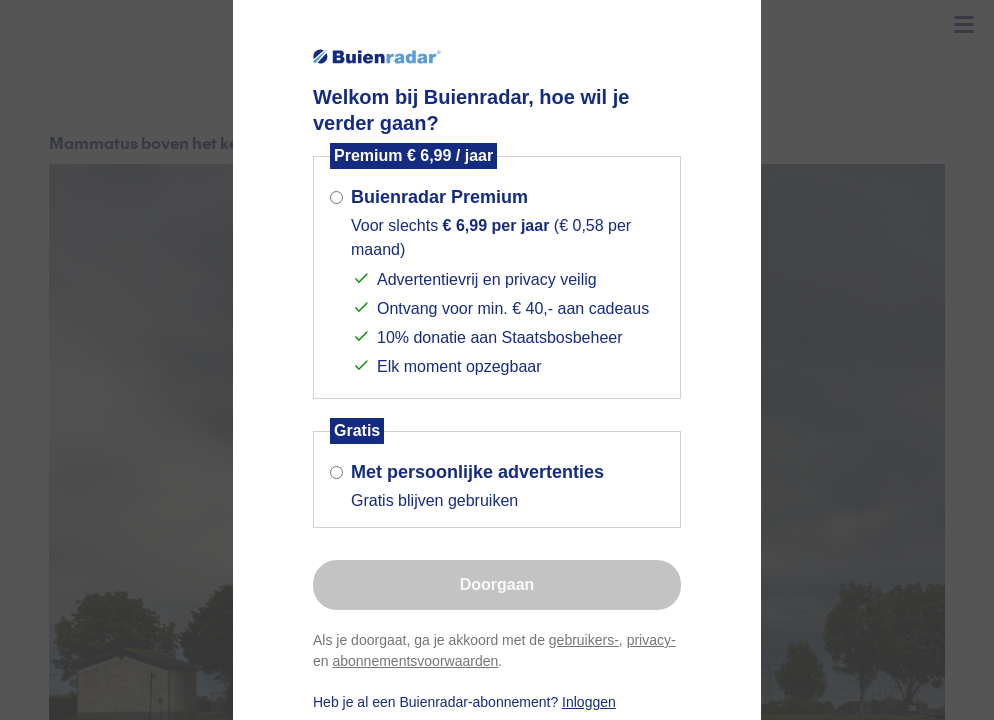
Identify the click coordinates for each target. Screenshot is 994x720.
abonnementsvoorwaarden (415, 661)
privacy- (651, 640)
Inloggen (589, 702)
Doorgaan (497, 584)
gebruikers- (584, 640)
